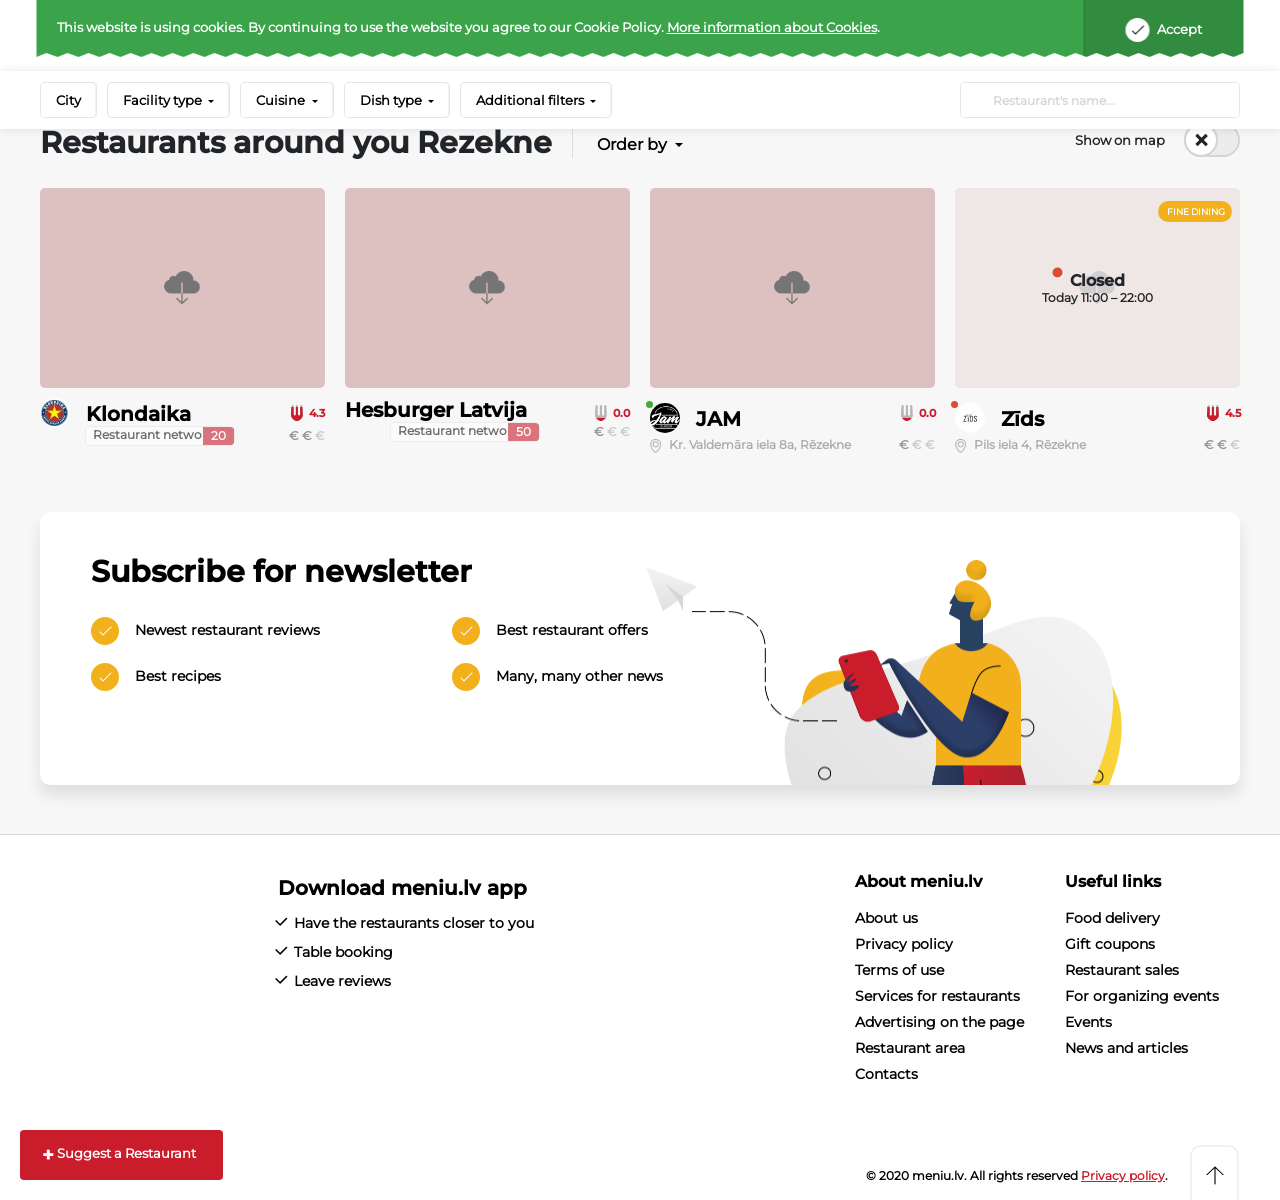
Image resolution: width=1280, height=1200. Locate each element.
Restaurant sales (1122, 970)
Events (1088, 1022)
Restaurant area (910, 1048)
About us (886, 918)
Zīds (1022, 419)
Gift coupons (1110, 944)
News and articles (1126, 1048)
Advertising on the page (939, 1022)
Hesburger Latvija (436, 410)
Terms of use (899, 970)
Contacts (886, 1074)
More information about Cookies (772, 27)
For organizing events (1142, 996)
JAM (718, 419)
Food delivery (1112, 918)
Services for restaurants (937, 996)
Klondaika (138, 414)
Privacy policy (904, 944)
